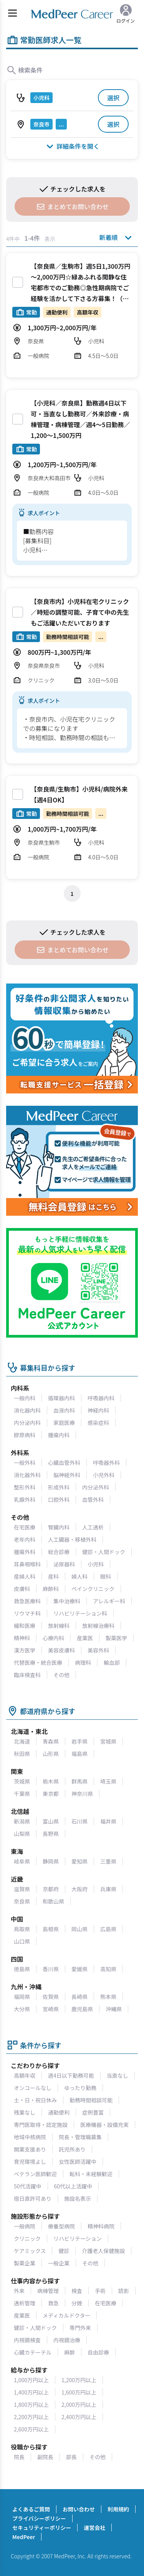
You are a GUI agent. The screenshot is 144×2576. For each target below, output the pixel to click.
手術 (100, 2291)
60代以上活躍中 (73, 2186)
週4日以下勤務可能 (71, 2075)
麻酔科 (51, 1589)
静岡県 (51, 1861)
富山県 (51, 1821)
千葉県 (22, 1793)
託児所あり (72, 2149)
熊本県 (108, 1996)
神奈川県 (82, 1793)
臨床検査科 (27, 1675)
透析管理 (24, 2303)
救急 (53, 2303)
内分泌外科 (95, 1487)
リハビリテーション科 (80, 1613)
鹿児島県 (82, 2009)
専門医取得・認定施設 (41, 2124)
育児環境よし (30, 2161)
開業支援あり (30, 2149)
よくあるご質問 (31, 2509)
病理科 (83, 1662)
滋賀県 (22, 1889)
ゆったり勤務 (80, 2088)
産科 (53, 1576)
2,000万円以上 (78, 2404)
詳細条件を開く (72, 146)
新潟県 (22, 1821)
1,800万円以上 (31, 2404)
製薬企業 (24, 2263)
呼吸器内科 (101, 1398)
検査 (76, 2291)
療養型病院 (61, 2226)
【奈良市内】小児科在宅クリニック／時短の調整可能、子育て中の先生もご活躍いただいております (80, 612)
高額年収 (24, 2075)
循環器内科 (61, 1398)
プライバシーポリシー (39, 2518)
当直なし (117, 2075)
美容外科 (98, 1650)
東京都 (51, 1793)
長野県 (51, 1833)
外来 (19, 2291)
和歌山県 (53, 1901)
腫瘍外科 (24, 1552)
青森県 (51, 1741)
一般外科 (24, 1462)
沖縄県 (114, 2009)
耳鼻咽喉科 (27, 1564)
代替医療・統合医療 (38, 1662)
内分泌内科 (27, 1422)
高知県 (108, 1969)
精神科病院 (101, 2226)
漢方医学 (24, 1650)
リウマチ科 (27, 1613)
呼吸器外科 (106, 1462)
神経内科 (98, 1410)
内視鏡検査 (27, 2340)
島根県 (51, 1929)
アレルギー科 (109, 1601)
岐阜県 (22, 1861)
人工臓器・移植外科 (72, 1539)
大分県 (22, 2009)
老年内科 (24, 1539)
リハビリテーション (77, 2238)
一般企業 (59, 2263)
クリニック (27, 2238)
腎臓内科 (59, 1527)
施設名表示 (77, 2198)
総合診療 (59, 1552)
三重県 (108, 1861)
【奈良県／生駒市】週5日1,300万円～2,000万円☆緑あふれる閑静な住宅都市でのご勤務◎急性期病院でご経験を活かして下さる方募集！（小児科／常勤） (80, 287)
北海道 (22, 1741)
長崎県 (79, 1996)
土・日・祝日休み (35, 2100)
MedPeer (23, 2537)
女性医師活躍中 (77, 2161)
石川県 (79, 1821)
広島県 (108, 1929)
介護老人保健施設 (103, 2251)
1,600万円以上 (78, 2392)
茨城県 (22, 1781)
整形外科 (24, 1487)
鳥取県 (22, 1929)
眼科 (105, 1576)
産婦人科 (24, 1576)
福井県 (108, 1821)
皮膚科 (22, 1589)
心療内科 (53, 1638)
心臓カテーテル (32, 2352)
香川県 (51, 1969)
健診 (63, 2251)
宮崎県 (51, 2009)
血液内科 (64, 1410)
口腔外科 (59, 1499)
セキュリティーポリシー (41, 2527)
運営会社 (94, 2527)
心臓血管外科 (64, 1462)
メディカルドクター (66, 2315)
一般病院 (24, 2226)
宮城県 (108, 1741)
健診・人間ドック (103, 1552)
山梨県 (22, 1833)
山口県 (22, 1941)
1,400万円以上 (31, 2392)
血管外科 (93, 1499)
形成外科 (59, 1487)
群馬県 (79, 1781)
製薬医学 (116, 1638)
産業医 (85, 1638)
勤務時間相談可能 (91, 2100)
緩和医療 (24, 1625)
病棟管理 (48, 2291)
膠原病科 (24, 1435)
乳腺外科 (24, 1499)
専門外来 (80, 2327)
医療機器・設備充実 (104, 2124)
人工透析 (93, 1527)
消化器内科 (27, 1410)
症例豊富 (93, 2112)
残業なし (24, 2112)
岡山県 (79, 1929)
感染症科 (98, 1422)
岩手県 (79, 1741)
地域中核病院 (30, 2137)
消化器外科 (27, 1475)
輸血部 (112, 1662)
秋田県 (22, 1753)
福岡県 (22, 1996)
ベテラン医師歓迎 (35, 2174)
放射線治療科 (98, 1625)
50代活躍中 (27, 2186)
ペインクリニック (92, 1589)
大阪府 (79, 1889)
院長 (19, 2457)
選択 (113, 97)
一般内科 (24, 1398)
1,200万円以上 (78, 2380)
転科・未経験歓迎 (91, 2174)
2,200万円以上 (31, 2417)
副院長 (45, 2457)
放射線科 (59, 1625)
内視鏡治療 (66, 2340)
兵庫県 (108, 1889)
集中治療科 (66, 1601)
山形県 (51, 1753)
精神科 (22, 1638)
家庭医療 (64, 1422)
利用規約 (118, 2509)
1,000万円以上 (31, 2380)
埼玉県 (108, 1781)
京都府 (51, 1889)
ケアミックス (30, 2251)
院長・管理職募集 (80, 2137)
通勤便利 (59, 2112)
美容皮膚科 (61, 1650)
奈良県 (22, 1901)
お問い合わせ (79, 2509)
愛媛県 (79, 1969)
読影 (123, 2291)
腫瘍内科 (59, 1435)
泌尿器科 (64, 1564)
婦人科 (79, 1576)
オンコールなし (32, 2088)
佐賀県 (51, 1996)
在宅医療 (24, 1527)
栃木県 (51, 1781)
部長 (71, 2457)
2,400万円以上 (78, 2417)
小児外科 (103, 1475)
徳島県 (22, 1969)
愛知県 (79, 1861)
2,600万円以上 (31, 2429)
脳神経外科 (66, 1475)
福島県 (79, 1753)
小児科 (96, 1564)
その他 (61, 1675)
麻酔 (69, 2352)
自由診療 (98, 2352)
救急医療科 (27, 1601)
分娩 (76, 2303)
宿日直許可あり (32, 2198)
